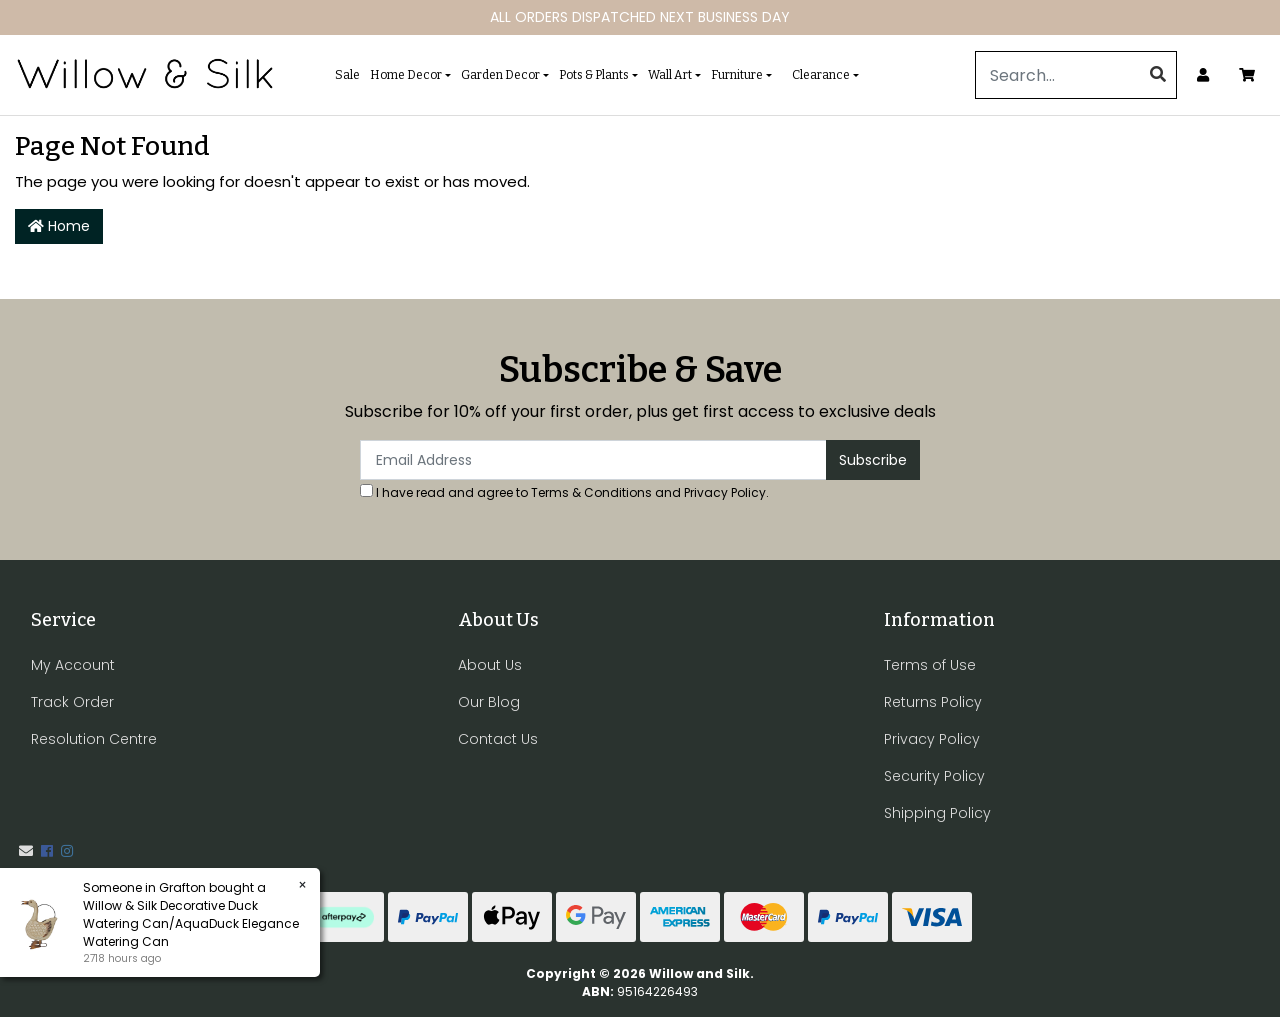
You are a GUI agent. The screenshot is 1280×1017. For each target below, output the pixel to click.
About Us (490, 665)
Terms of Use (930, 665)
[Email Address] (593, 460)
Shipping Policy (937, 813)
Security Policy (934, 776)
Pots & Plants (594, 75)
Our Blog (489, 702)
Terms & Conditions (591, 492)
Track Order (72, 702)
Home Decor (406, 75)
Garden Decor (500, 75)
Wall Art (670, 75)
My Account (73, 665)
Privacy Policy (725, 492)
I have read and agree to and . (564, 492)
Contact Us (498, 739)
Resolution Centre (94, 739)
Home (59, 226)
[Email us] (26, 851)
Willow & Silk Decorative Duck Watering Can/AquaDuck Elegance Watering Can (191, 923)
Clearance (821, 75)
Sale (347, 75)
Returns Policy (933, 702)
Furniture (737, 75)
